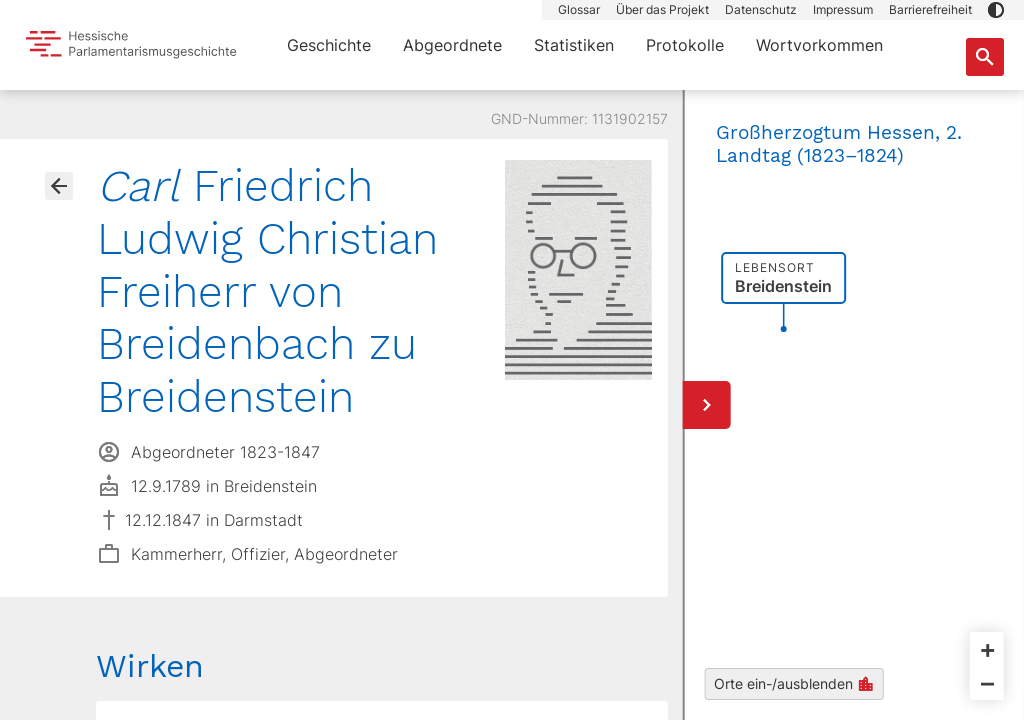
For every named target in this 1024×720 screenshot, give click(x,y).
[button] (996, 10)
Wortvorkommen (819, 45)
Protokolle (685, 45)
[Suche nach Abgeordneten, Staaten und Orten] (985, 57)
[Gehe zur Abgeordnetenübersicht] (59, 186)
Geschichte (329, 45)
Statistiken (574, 45)
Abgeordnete (452, 45)
